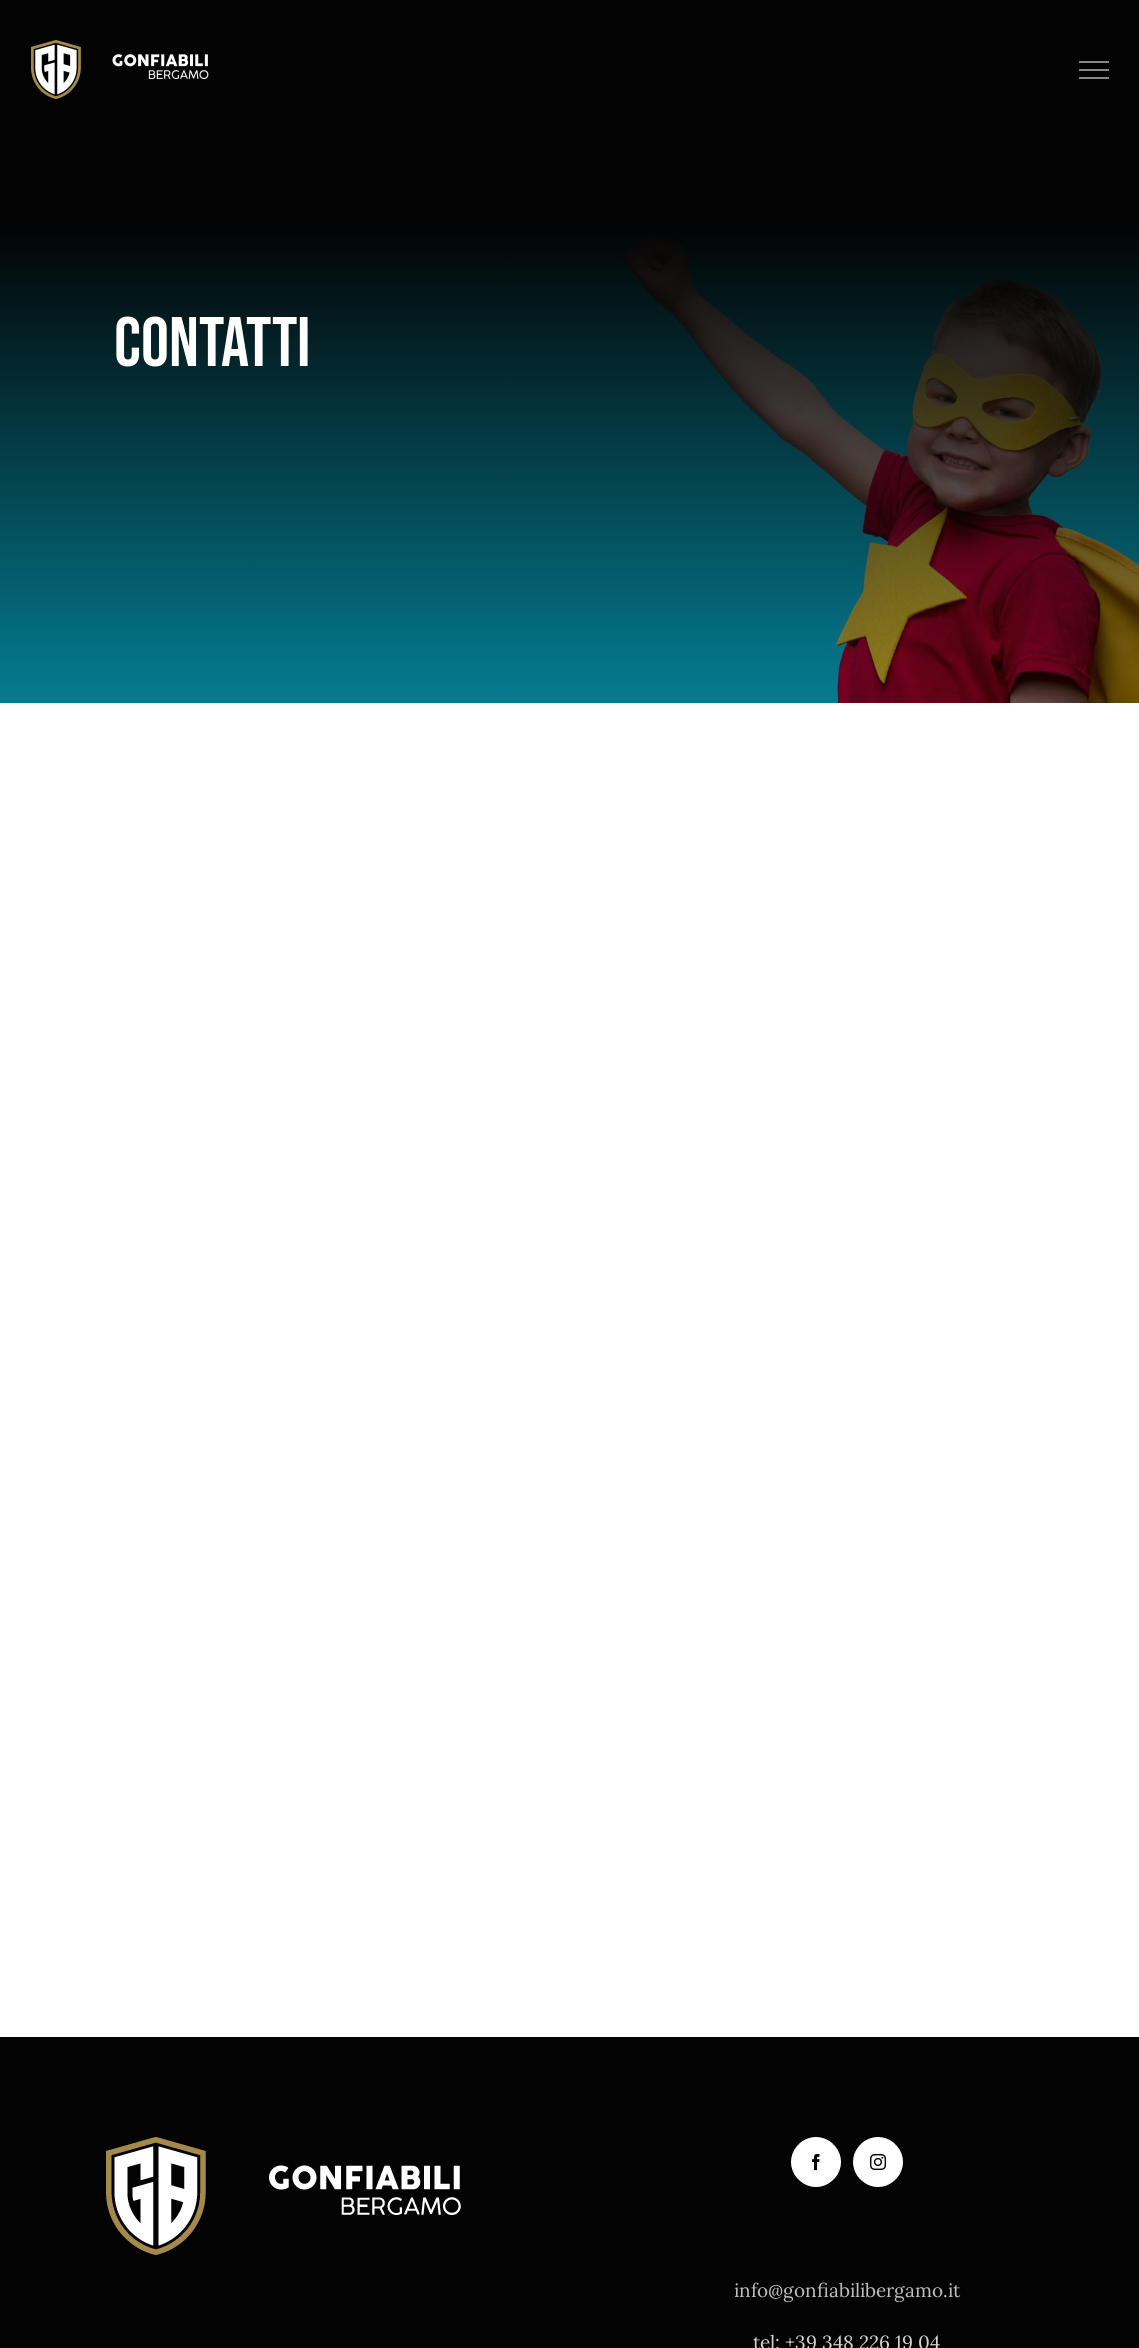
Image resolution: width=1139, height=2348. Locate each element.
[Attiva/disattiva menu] (1094, 70)
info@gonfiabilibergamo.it (847, 2290)
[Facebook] (816, 2162)
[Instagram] (878, 2162)
